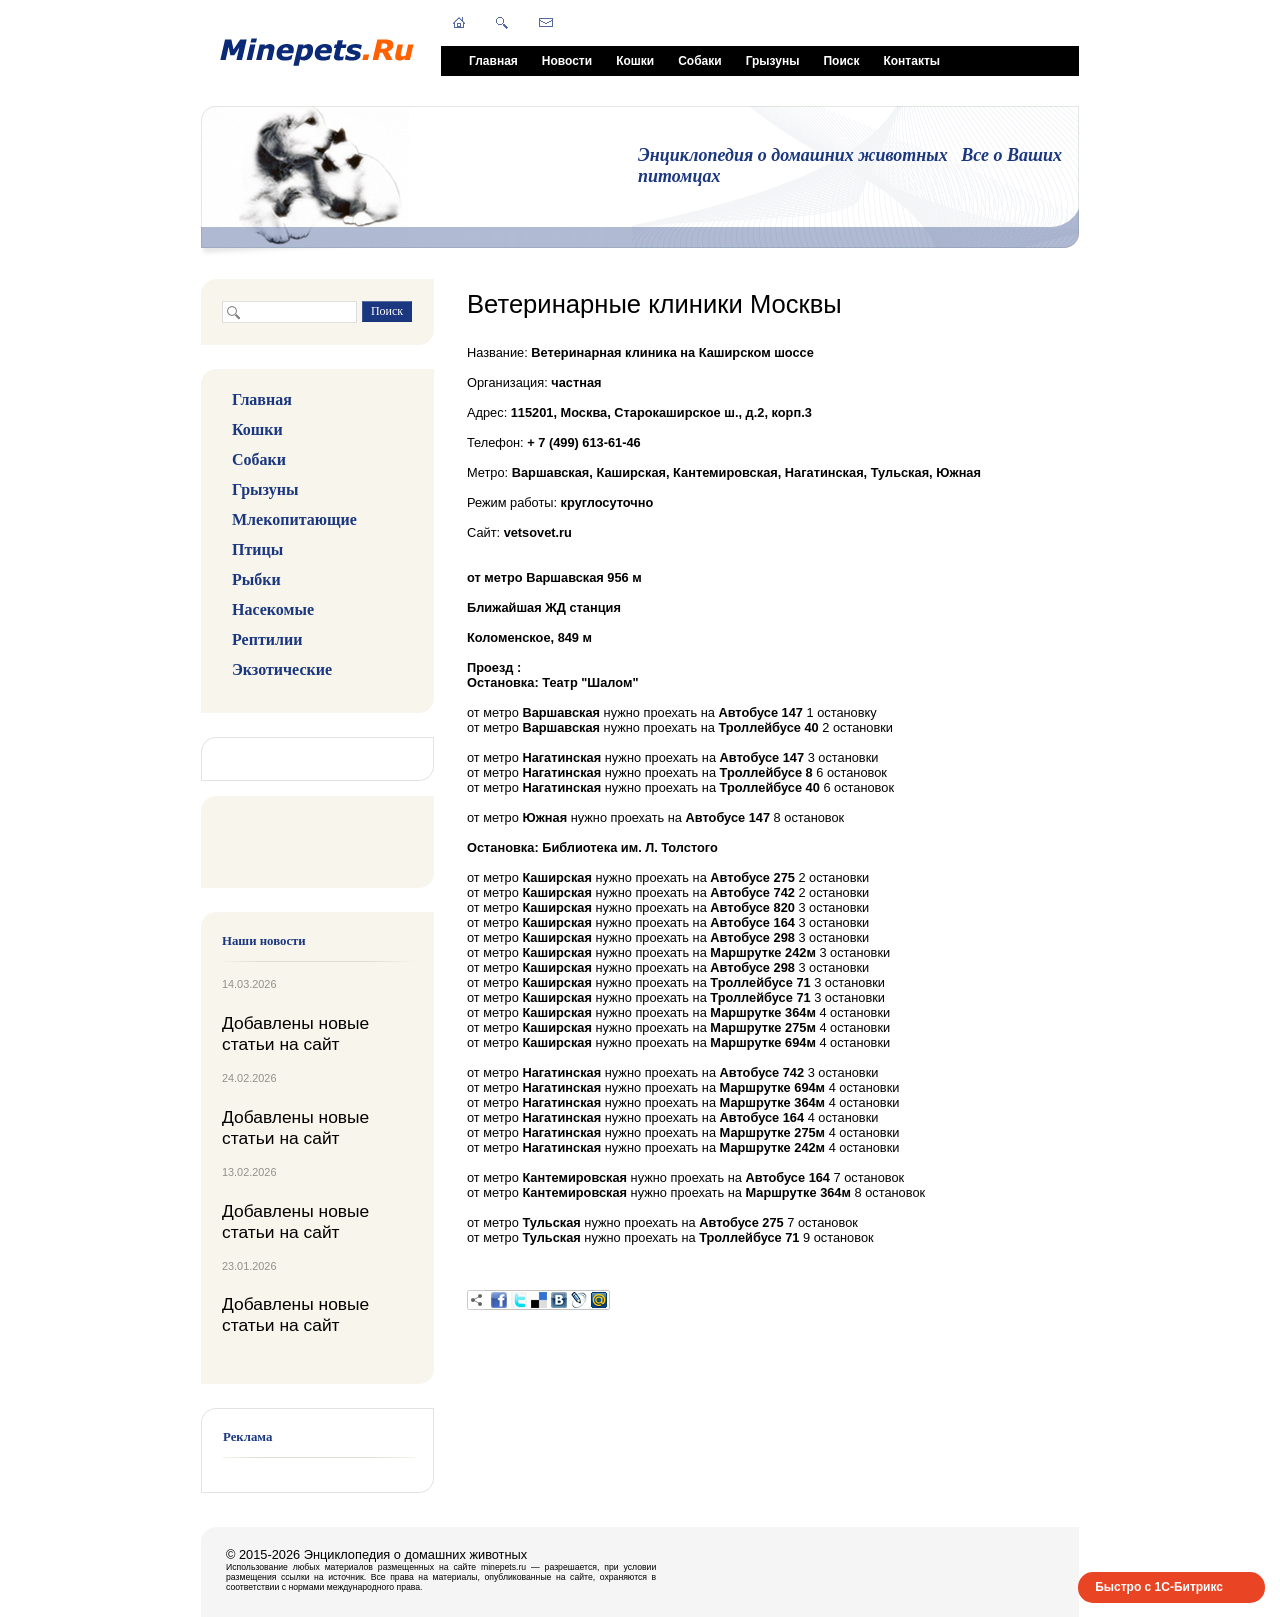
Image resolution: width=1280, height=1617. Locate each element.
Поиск (841, 61)
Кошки (635, 61)
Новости (567, 61)
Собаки (699, 61)
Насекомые (273, 609)
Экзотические (282, 669)
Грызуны (773, 61)
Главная (493, 61)
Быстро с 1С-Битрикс (1159, 1587)
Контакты (911, 61)
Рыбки (256, 579)
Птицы (257, 549)
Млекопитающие (294, 519)
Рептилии (267, 639)
